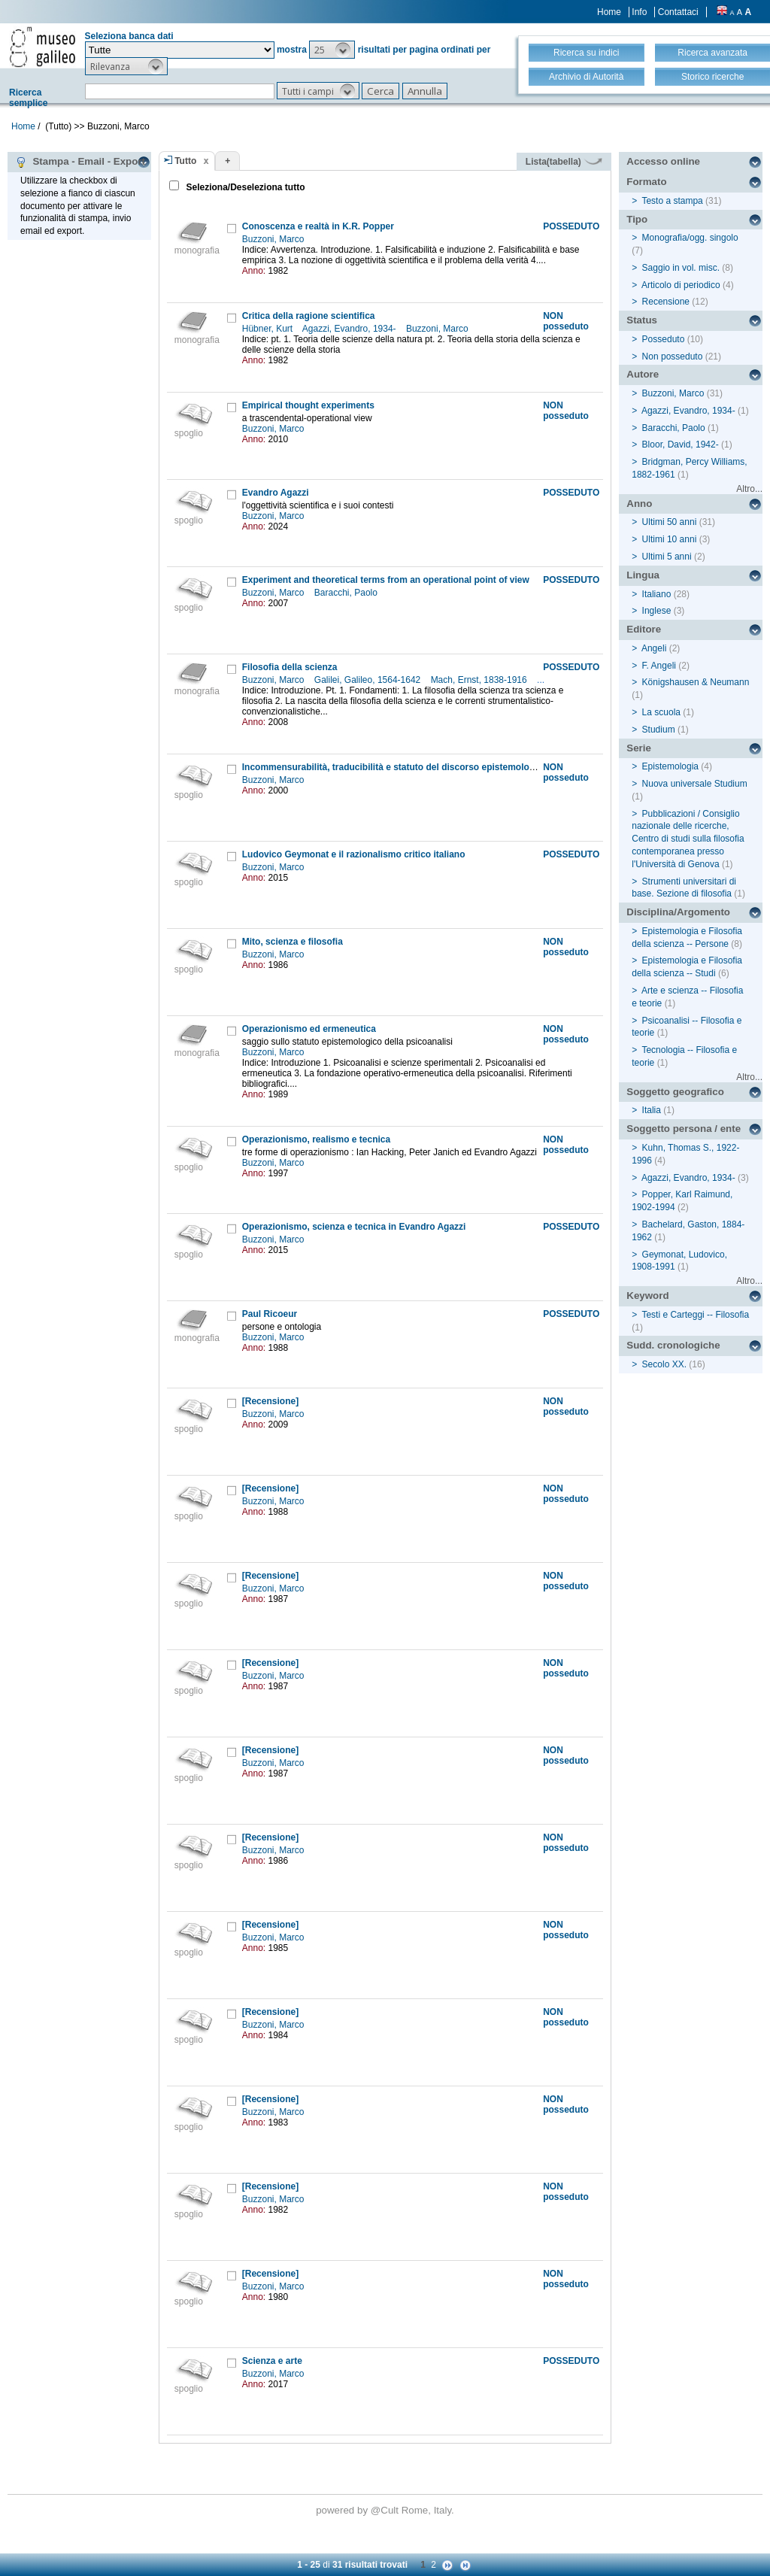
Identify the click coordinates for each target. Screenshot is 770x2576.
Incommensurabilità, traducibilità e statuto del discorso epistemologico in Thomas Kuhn (431, 767)
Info (639, 12)
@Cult (386, 2510)
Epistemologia (670, 766)
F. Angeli (659, 665)
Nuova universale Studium (694, 783)
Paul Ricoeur (269, 1314)
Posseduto (663, 339)
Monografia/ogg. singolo (690, 237)
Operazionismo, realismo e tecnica (316, 1139)
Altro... (749, 489)
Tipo (636, 219)
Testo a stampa (671, 201)
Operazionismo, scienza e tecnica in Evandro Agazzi (354, 1226)
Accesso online (663, 161)
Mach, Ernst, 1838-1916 (480, 680)
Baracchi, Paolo (347, 592)
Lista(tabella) (564, 161)
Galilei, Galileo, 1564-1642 (368, 680)
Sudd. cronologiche (673, 1345)
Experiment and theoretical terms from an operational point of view (385, 580)
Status (641, 320)
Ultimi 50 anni (669, 522)
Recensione (666, 301)
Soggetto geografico (675, 1091)
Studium (658, 729)
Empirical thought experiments (308, 405)
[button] (332, 50)
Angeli (653, 648)
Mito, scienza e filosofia (292, 941)
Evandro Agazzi (275, 492)
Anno (639, 503)
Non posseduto (672, 356)
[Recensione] (270, 1401)
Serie (638, 748)
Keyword (647, 1295)
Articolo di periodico (680, 285)
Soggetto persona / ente (683, 1128)
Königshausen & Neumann (696, 682)
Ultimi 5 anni (667, 556)
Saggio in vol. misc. (681, 267)
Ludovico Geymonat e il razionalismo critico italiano (353, 854)
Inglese (656, 610)
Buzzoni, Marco (274, 239)
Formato (646, 181)
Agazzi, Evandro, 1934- (350, 328)
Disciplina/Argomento (678, 912)
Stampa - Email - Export (80, 162)
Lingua (642, 575)
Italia (651, 1110)
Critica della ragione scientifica (308, 316)
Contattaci (678, 12)
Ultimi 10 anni (669, 539)
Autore (642, 374)
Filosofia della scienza (290, 667)
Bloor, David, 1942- (680, 444)
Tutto (185, 161)
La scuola (661, 712)
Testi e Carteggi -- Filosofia (695, 1314)
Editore (643, 629)
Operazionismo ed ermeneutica (309, 1029)
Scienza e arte (272, 2361)
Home (609, 12)
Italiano (656, 594)
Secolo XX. (664, 1364)
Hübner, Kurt (269, 328)
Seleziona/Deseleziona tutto (244, 187)
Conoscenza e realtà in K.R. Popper (318, 226)
